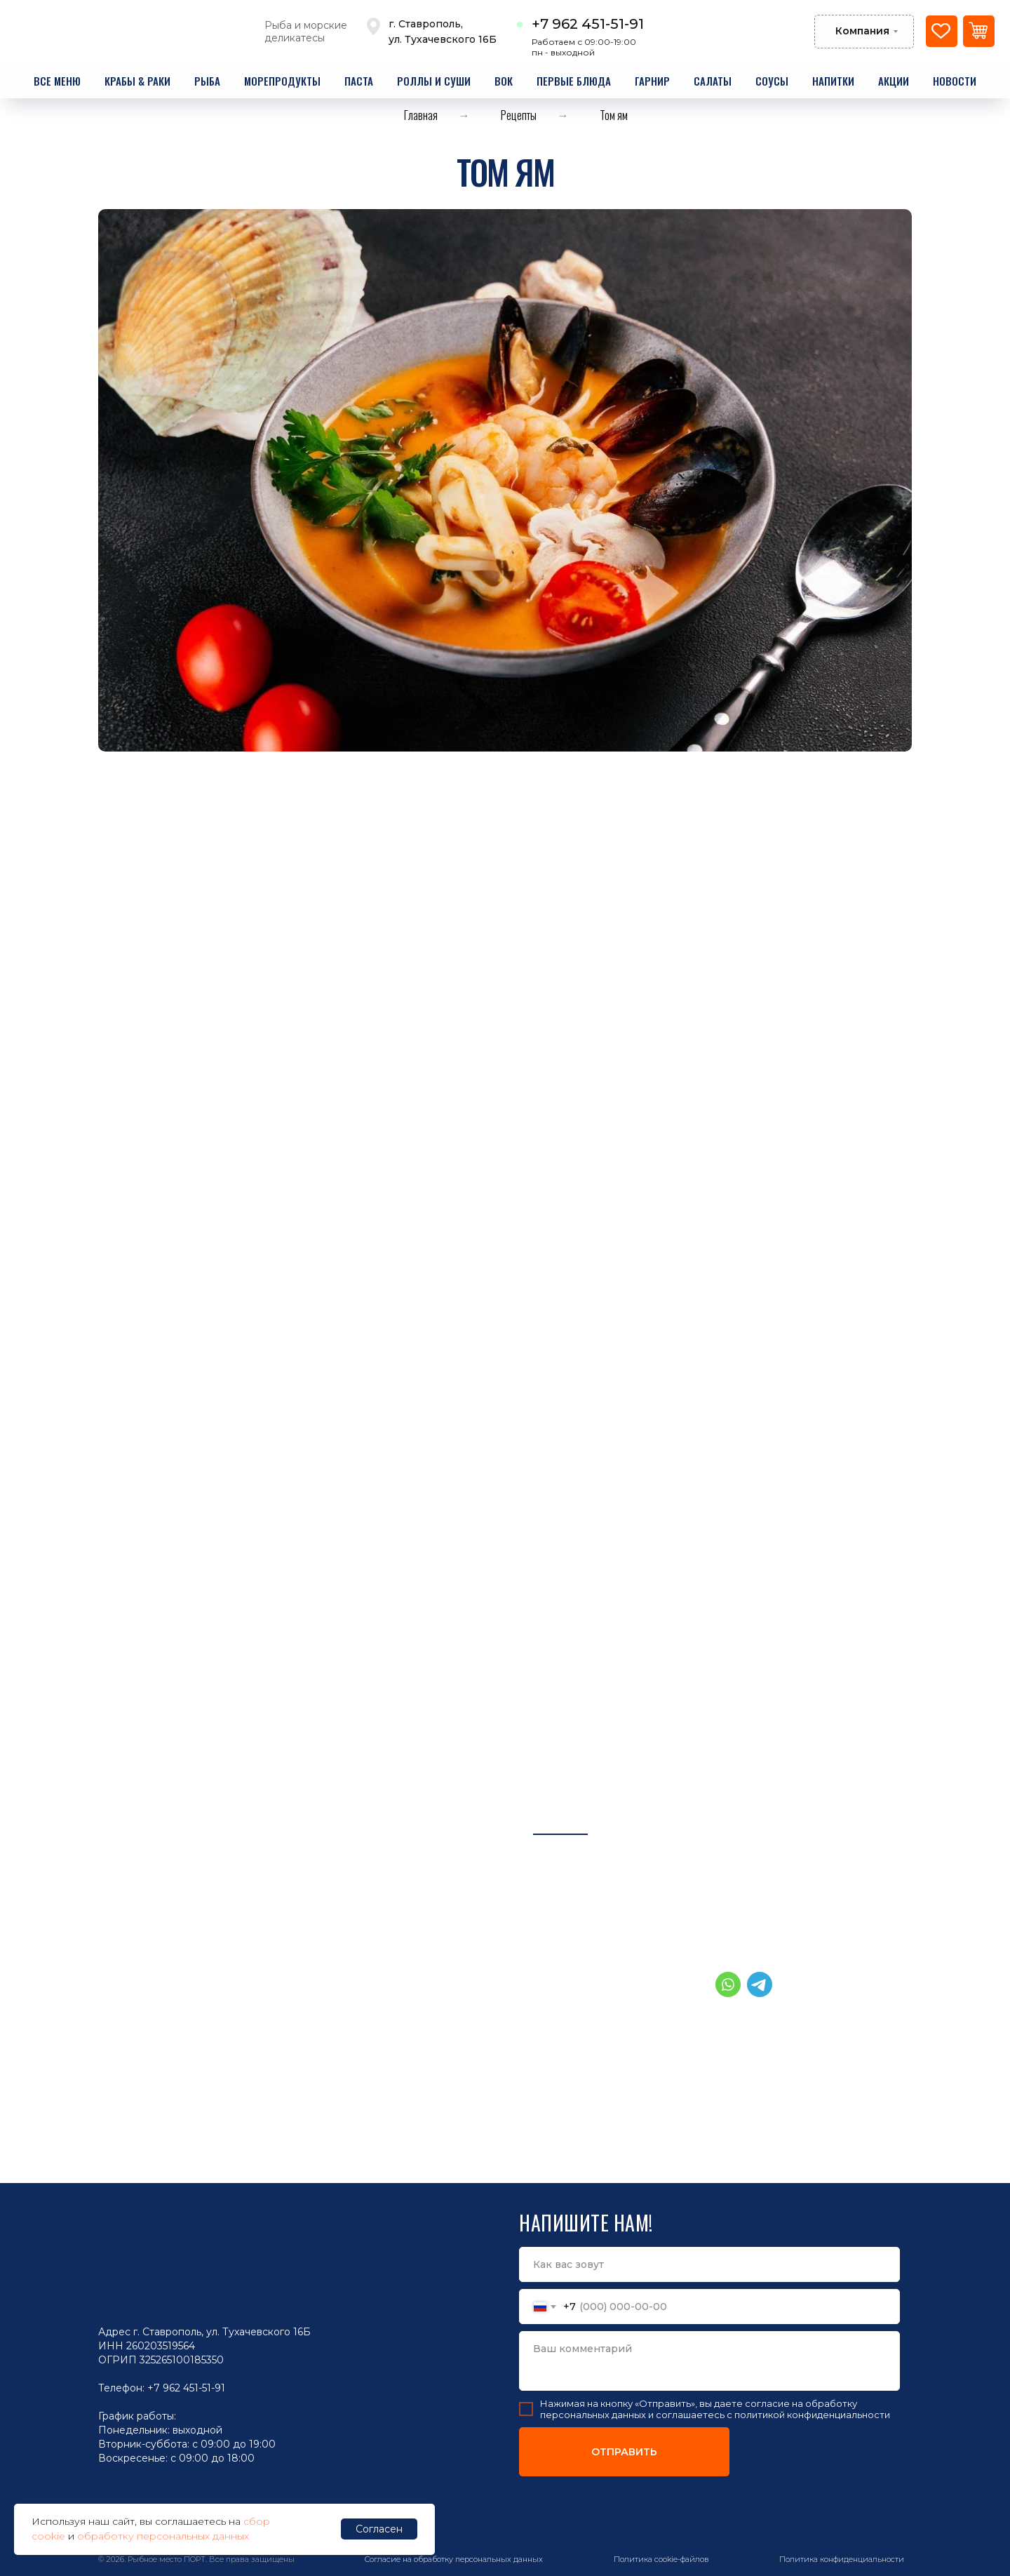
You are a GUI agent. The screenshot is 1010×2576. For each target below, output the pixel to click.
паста (358, 80)
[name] (709, 2264)
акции (893, 80)
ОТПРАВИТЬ (624, 2451)
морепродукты (282, 80)
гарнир (652, 80)
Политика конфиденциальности (841, 2559)
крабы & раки (137, 80)
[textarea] (709, 2361)
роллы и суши (434, 80)
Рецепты (519, 115)
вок (503, 80)
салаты (713, 80)
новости (954, 80)
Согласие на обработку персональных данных (454, 2559)
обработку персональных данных (163, 2536)
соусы (771, 80)
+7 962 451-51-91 (588, 23)
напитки (833, 80)
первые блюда (574, 80)
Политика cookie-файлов (661, 2559)
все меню (57, 80)
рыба (207, 80)
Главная (421, 115)
